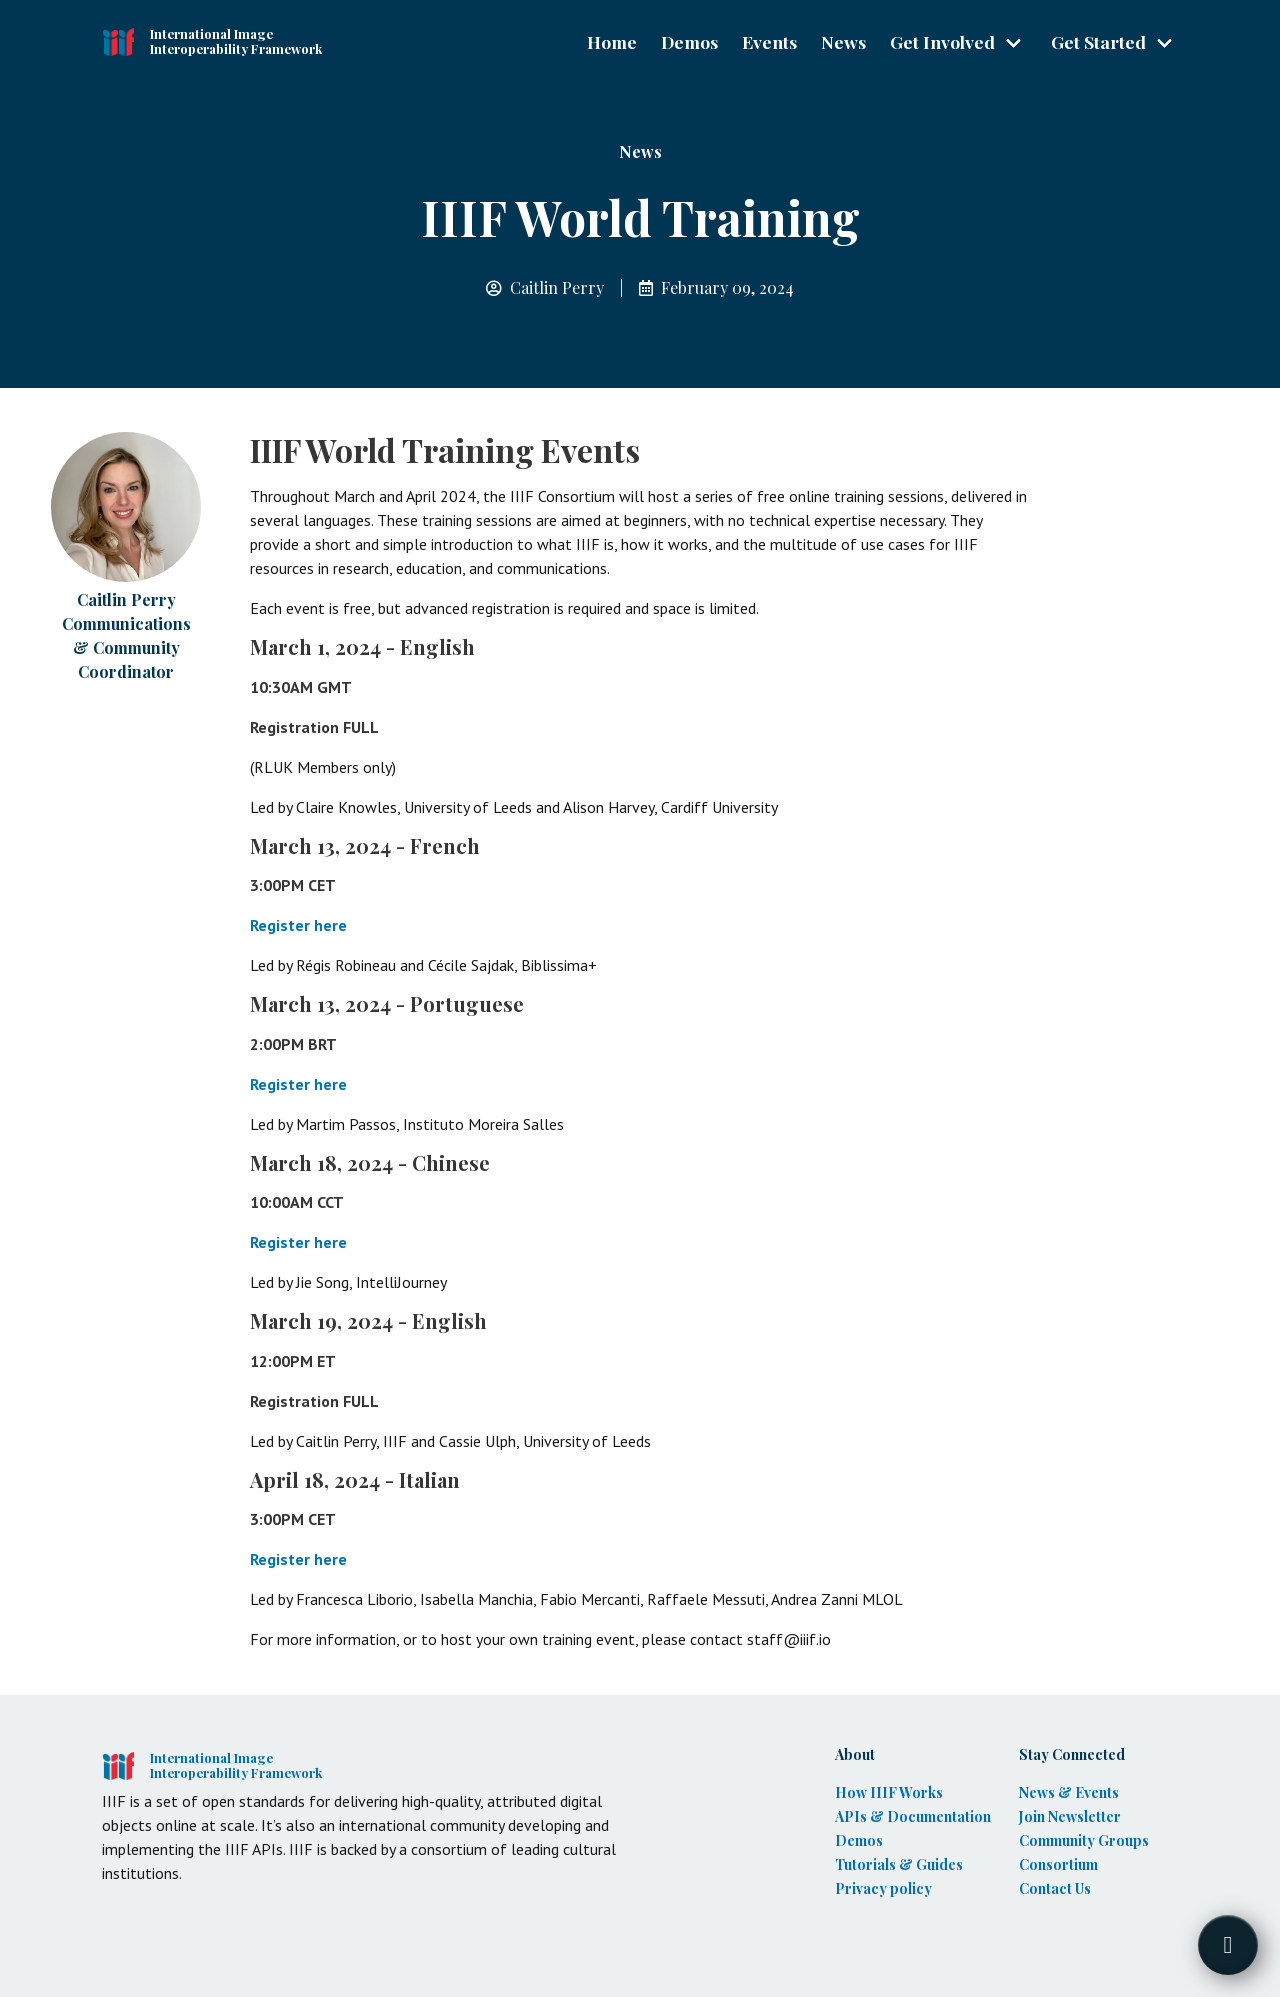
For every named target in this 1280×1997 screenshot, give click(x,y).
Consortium (1058, 1864)
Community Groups (1084, 1840)
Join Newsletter (1070, 1816)
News (843, 41)
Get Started (1098, 41)
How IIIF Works (889, 1792)
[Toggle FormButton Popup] (1228, 1945)
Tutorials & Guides (899, 1864)
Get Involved (942, 41)
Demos (689, 41)
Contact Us (1055, 1888)
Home (612, 41)
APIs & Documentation (913, 1816)
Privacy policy (883, 1888)
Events (769, 41)
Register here (298, 925)
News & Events (1069, 1792)
